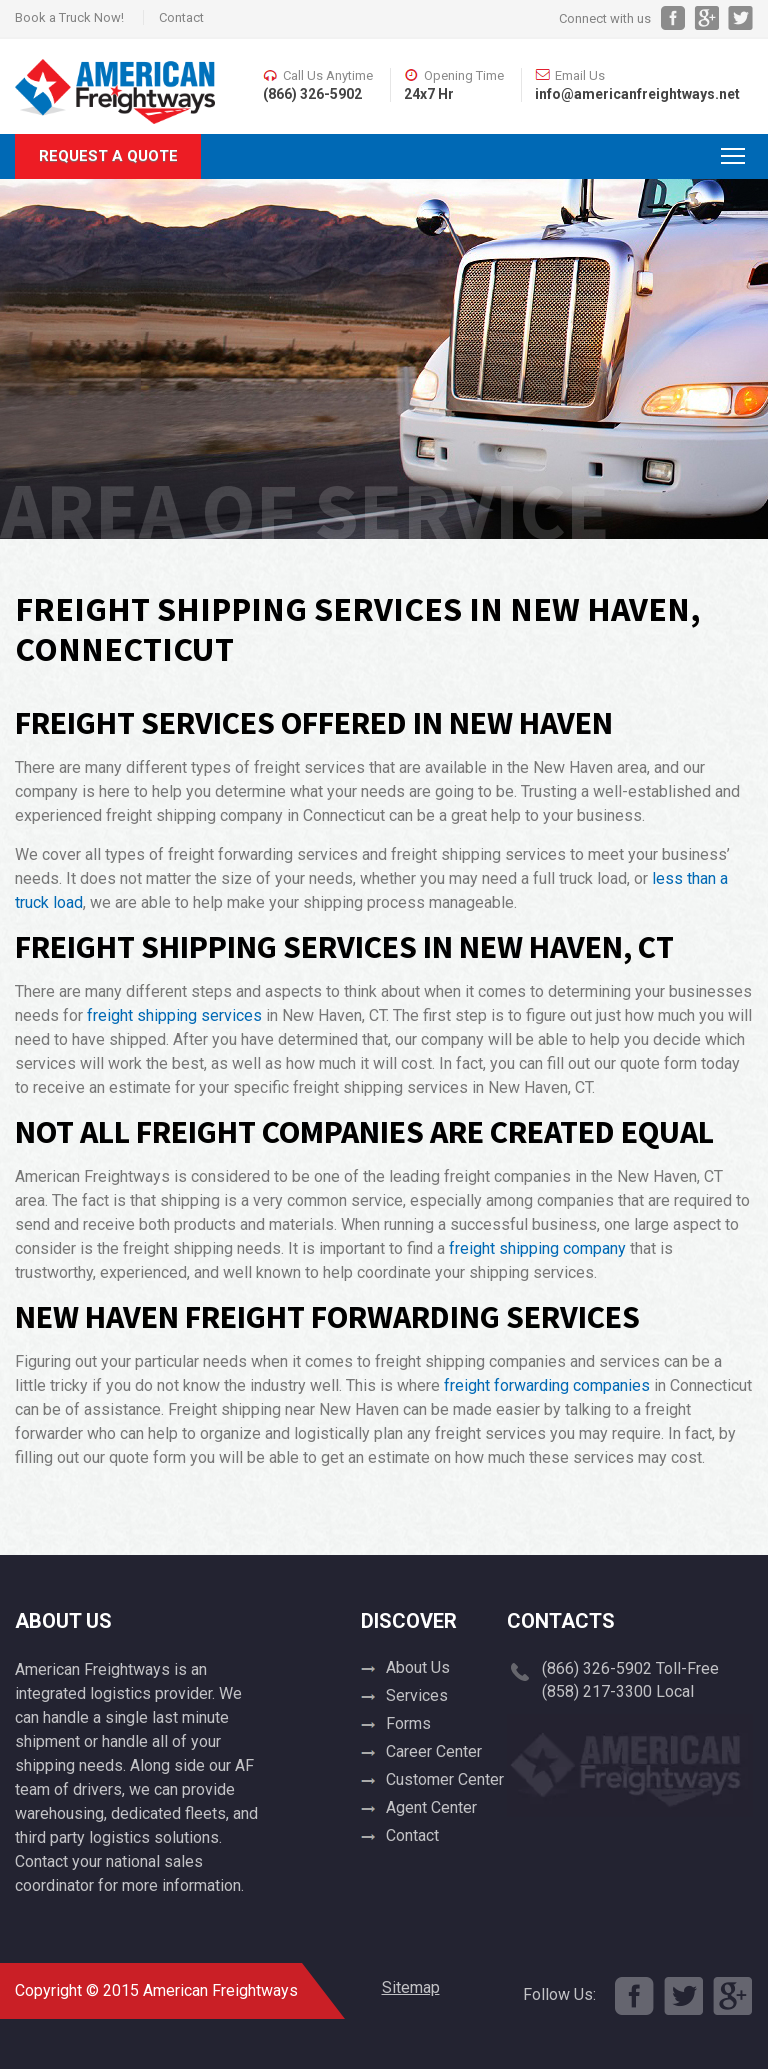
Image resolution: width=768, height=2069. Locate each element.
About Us (418, 1667)
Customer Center (445, 1779)
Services (417, 1695)
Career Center (434, 1751)
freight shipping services (174, 1015)
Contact (181, 17)
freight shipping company (537, 1248)
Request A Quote (108, 156)
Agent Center (431, 1807)
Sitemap (411, 1987)
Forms (408, 1723)
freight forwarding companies (547, 1385)
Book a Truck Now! (69, 17)
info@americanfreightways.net (637, 94)
